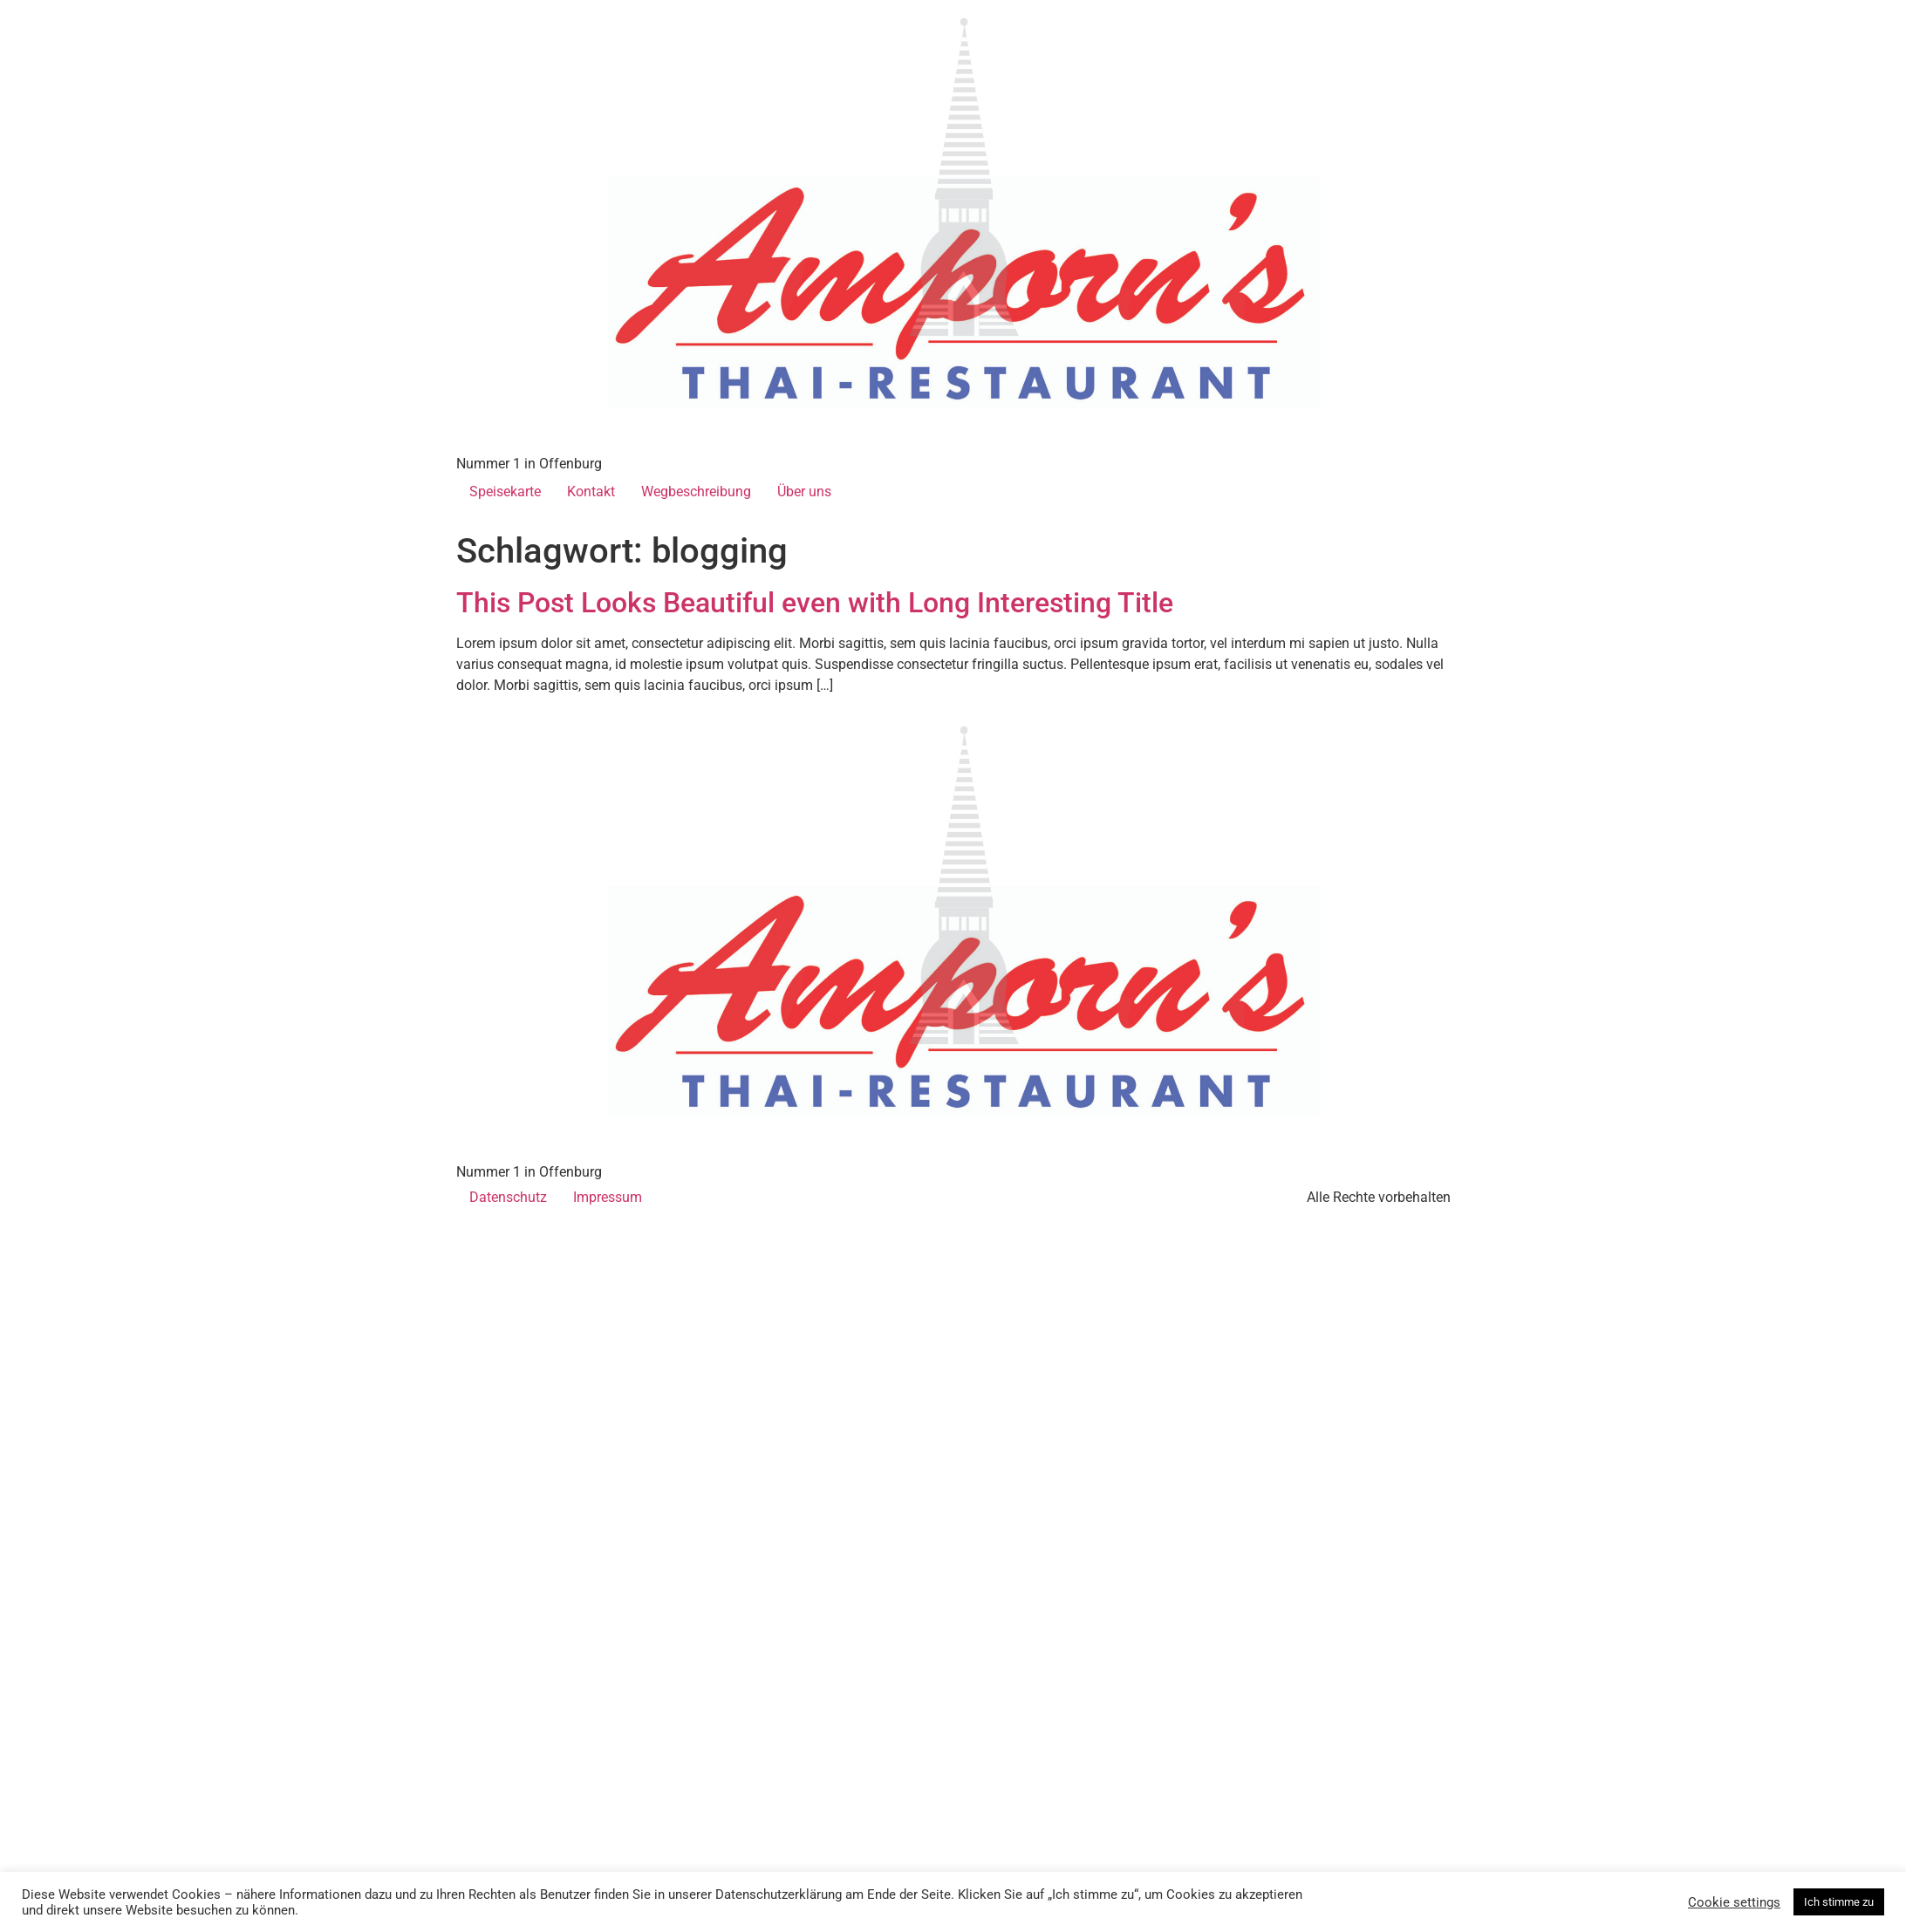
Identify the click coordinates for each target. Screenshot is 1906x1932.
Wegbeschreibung (696, 491)
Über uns (804, 491)
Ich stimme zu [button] (1839, 1901)
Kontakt (591, 491)
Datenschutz (508, 1197)
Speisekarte (505, 491)
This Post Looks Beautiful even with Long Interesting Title (814, 602)
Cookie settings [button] (1734, 1902)
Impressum (607, 1197)
